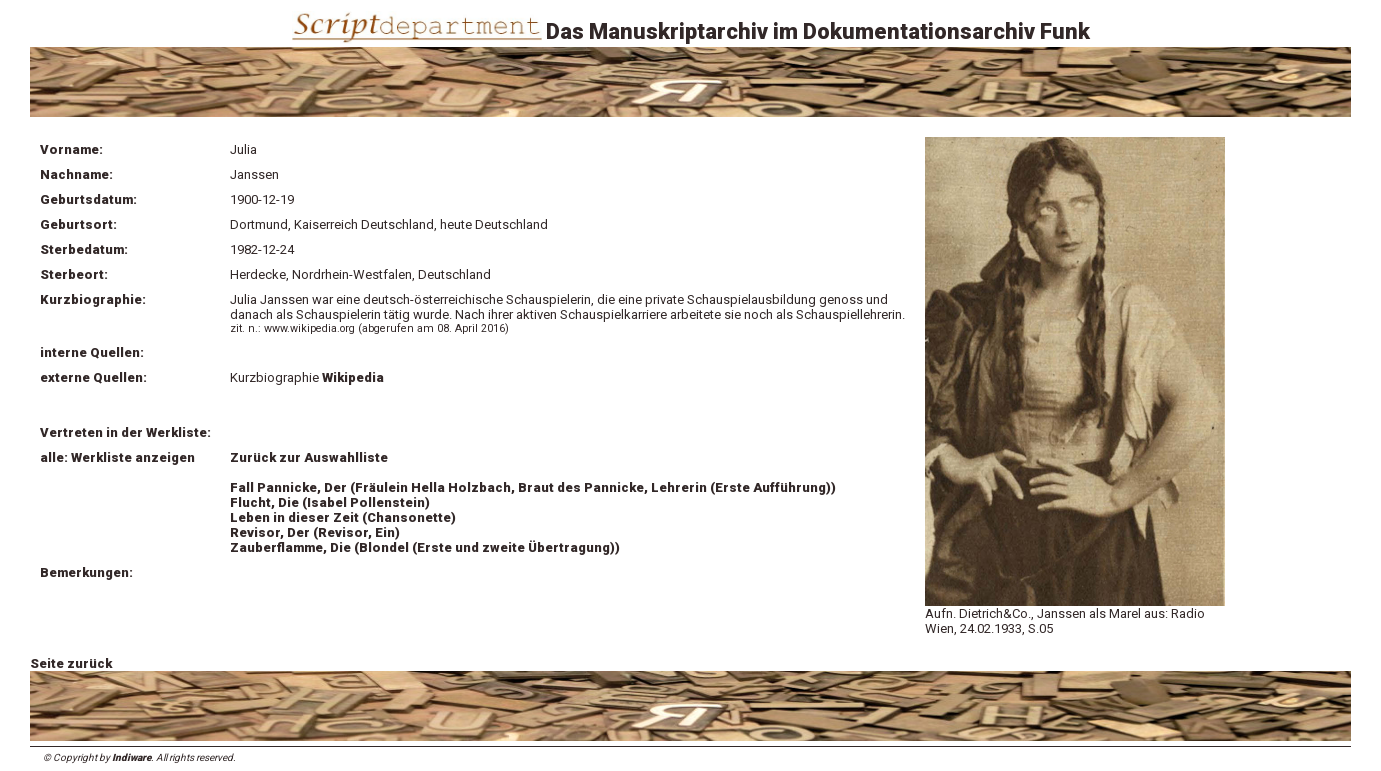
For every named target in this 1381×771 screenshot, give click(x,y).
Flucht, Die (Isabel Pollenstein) (330, 502)
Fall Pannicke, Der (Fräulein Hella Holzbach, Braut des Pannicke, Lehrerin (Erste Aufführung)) (533, 487)
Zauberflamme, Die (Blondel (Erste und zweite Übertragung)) (425, 547)
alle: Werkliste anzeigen (117, 457)
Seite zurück (71, 663)
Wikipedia (353, 377)
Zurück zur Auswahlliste (309, 457)
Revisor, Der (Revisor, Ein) (315, 532)
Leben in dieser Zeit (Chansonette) (343, 517)
